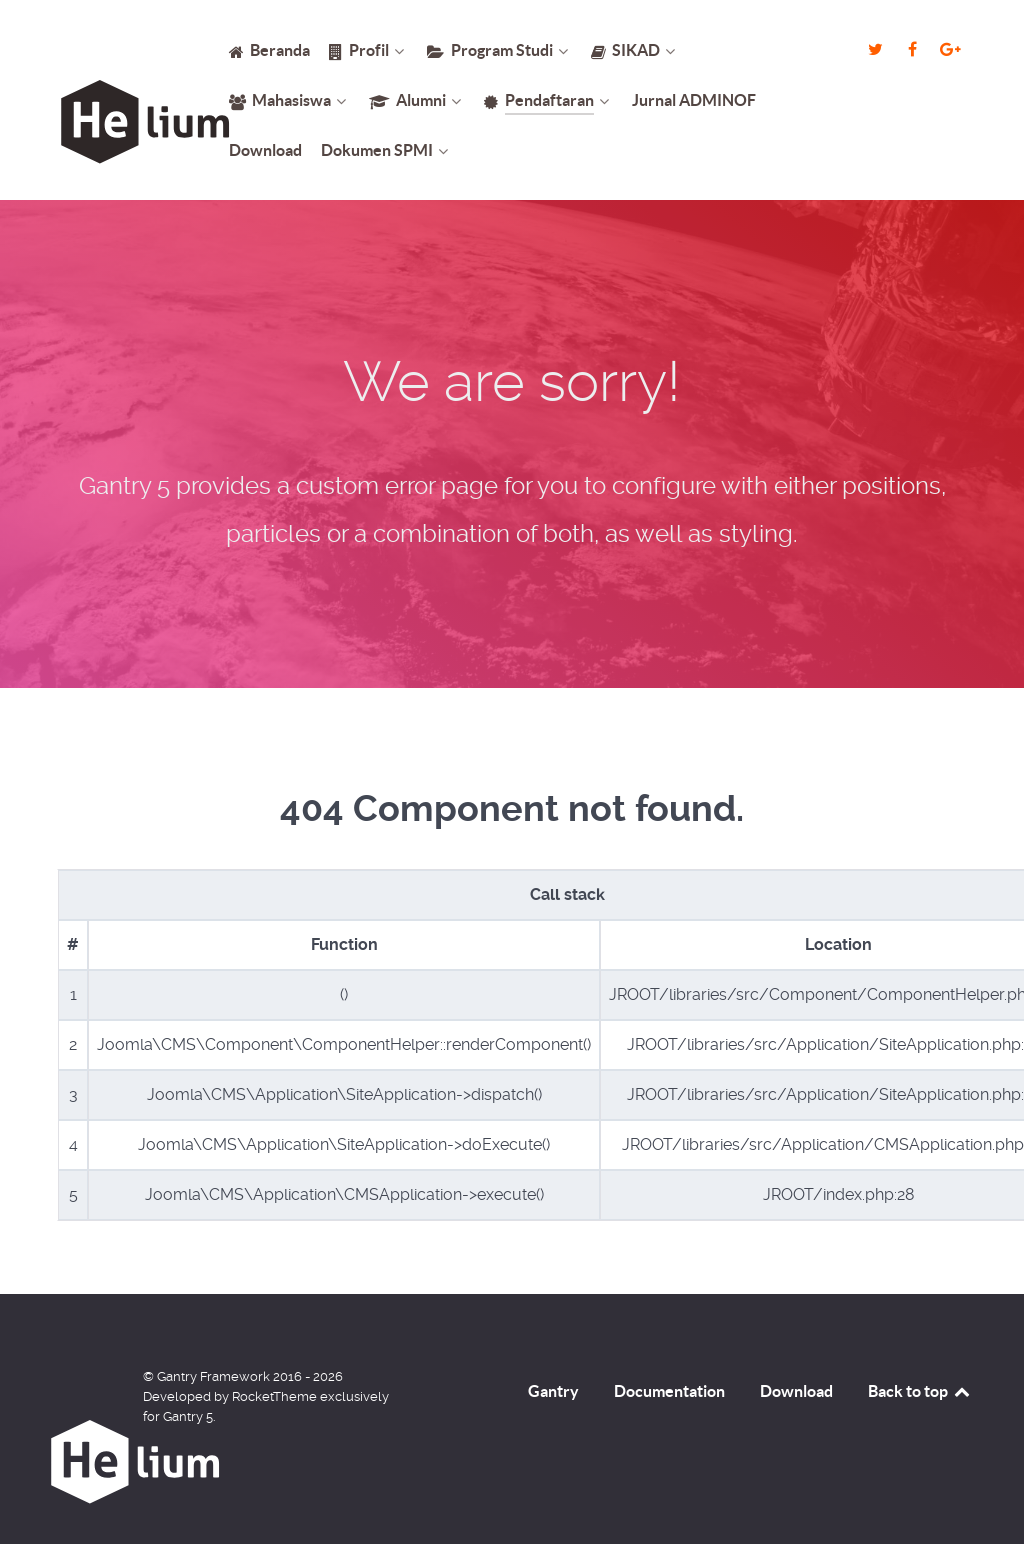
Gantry (553, 1391)
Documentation (669, 1391)
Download (796, 1391)
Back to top (920, 1391)
